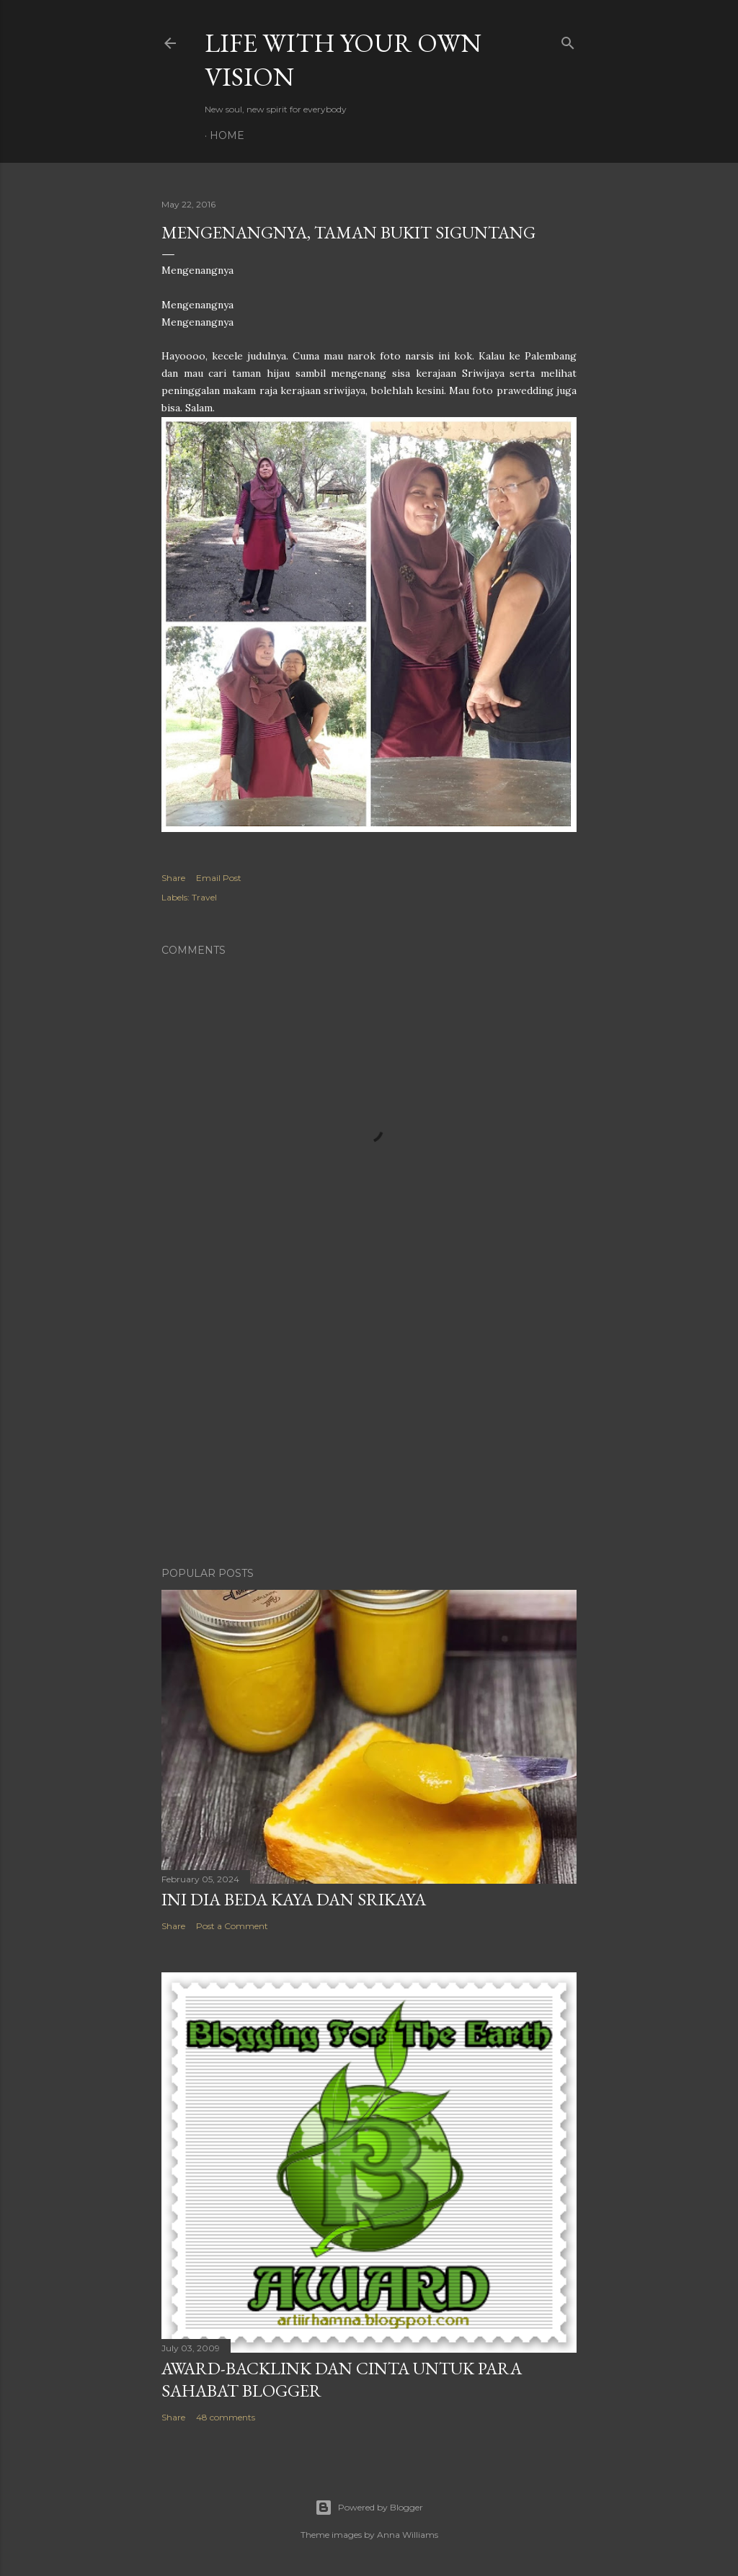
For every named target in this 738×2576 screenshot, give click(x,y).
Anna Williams (407, 2534)
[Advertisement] (369, 1430)
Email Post (218, 877)
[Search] (568, 40)
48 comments (225, 2417)
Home (227, 135)
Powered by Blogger (369, 2507)
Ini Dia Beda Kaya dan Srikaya (293, 1899)
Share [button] (173, 877)
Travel (204, 897)
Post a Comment (232, 1925)
